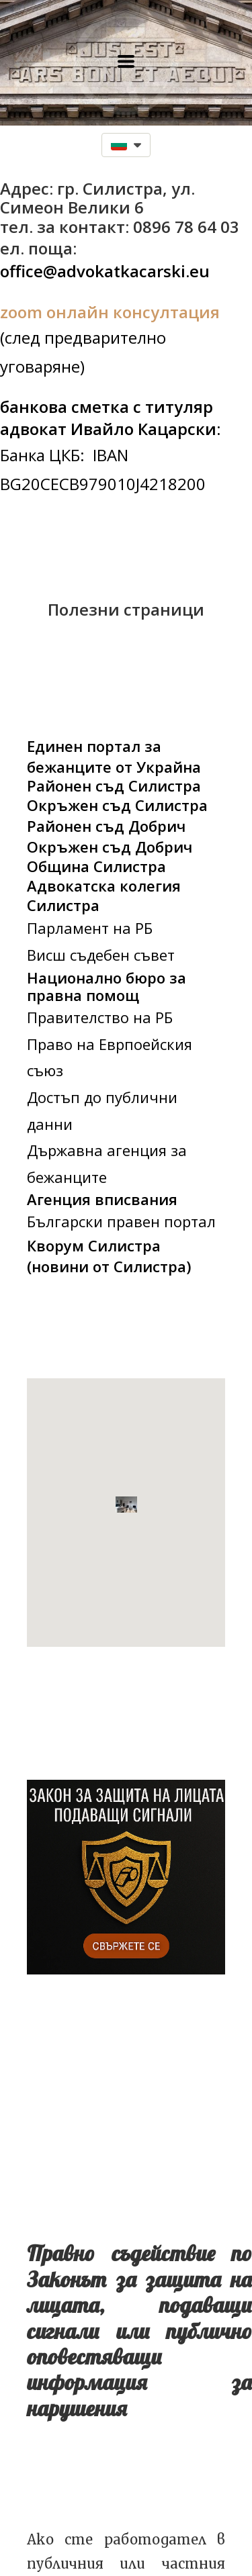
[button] (126, 61)
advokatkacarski (121, 271)
